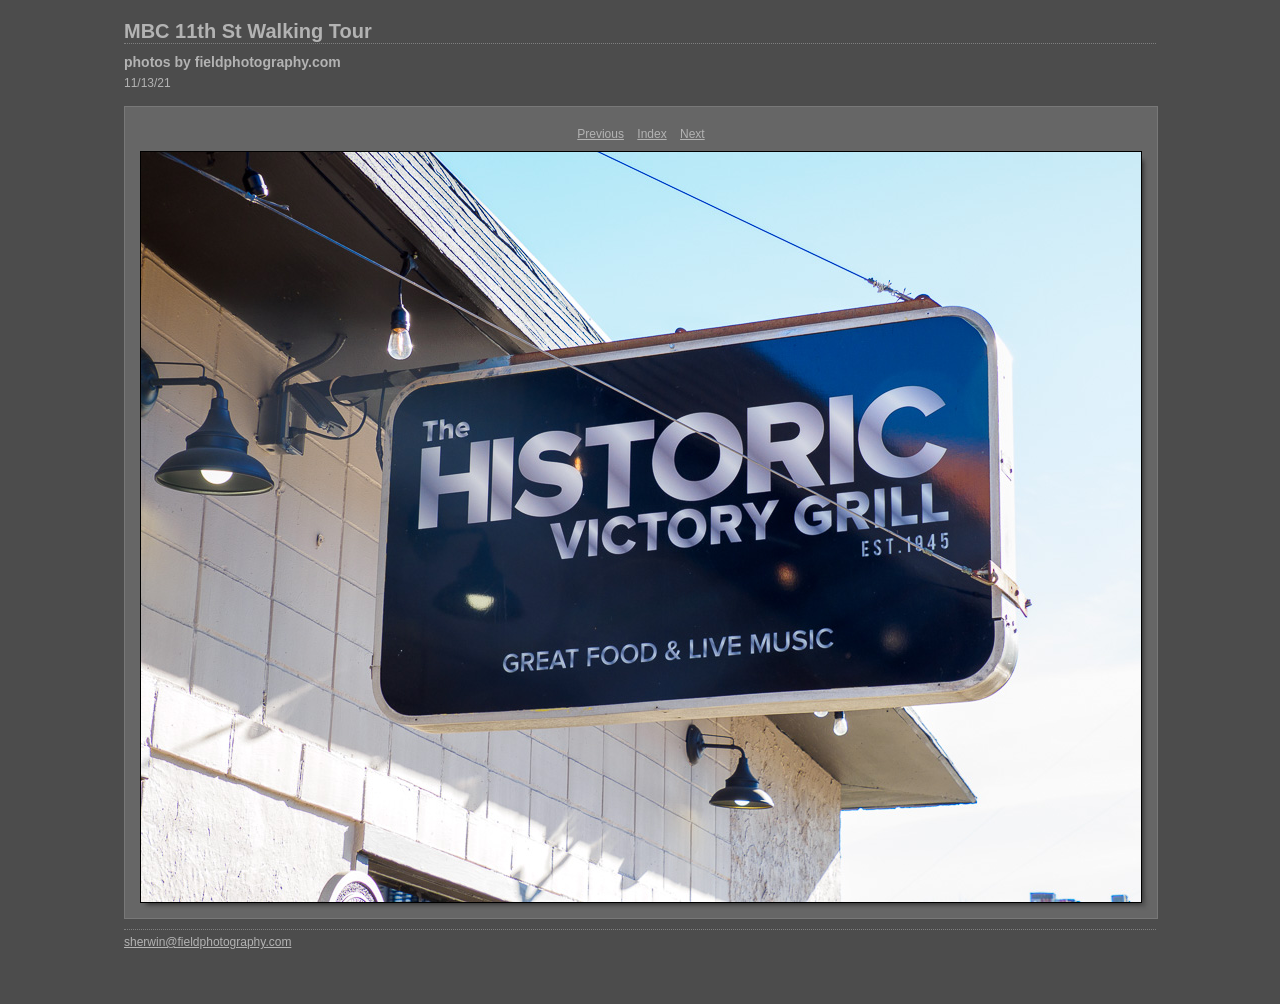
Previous (600, 134)
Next (692, 134)
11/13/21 (147, 83)
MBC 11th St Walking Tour (248, 31)
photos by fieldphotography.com (232, 62)
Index (651, 134)
